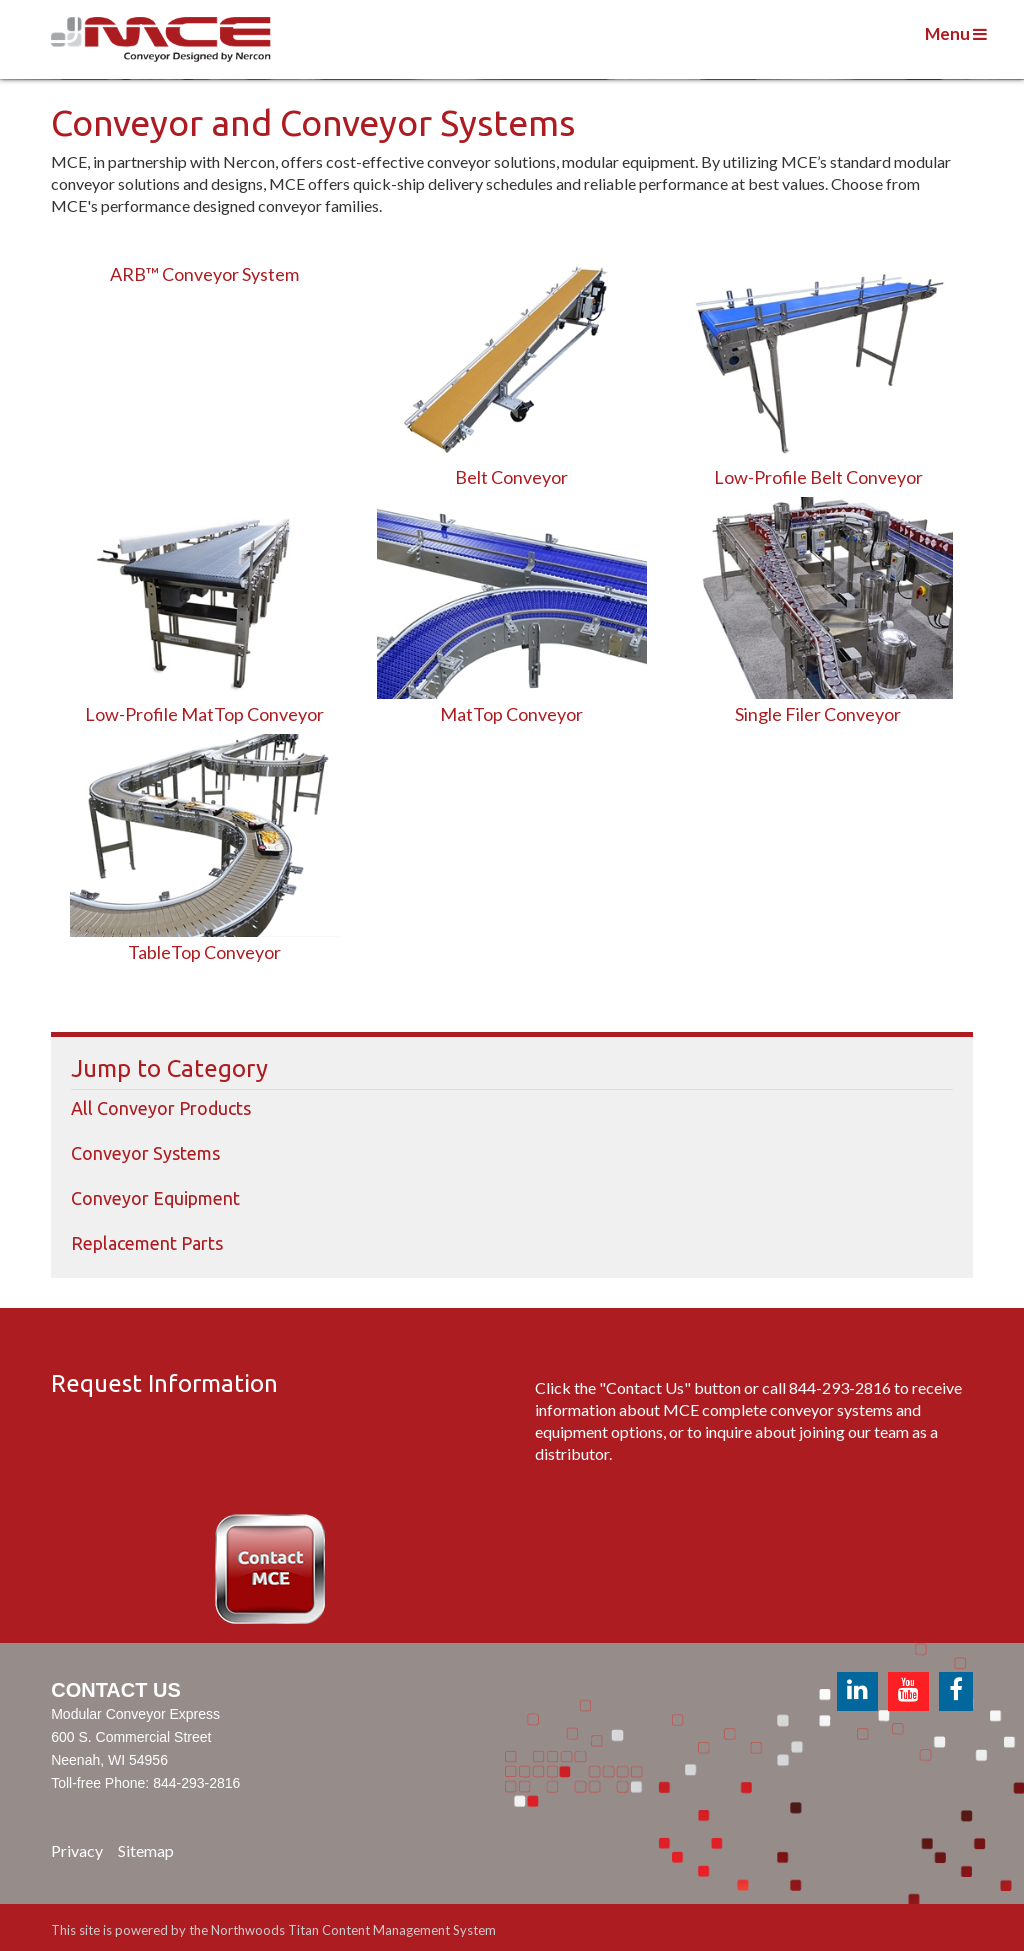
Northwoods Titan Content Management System (353, 1930)
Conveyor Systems (145, 1153)
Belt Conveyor (511, 477)
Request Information (164, 1383)
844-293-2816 (840, 1387)
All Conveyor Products (161, 1108)
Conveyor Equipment (155, 1198)
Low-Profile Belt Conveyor (818, 477)
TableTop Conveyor (204, 952)
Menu (956, 33)
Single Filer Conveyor (818, 714)
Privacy (77, 1850)
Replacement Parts (147, 1243)
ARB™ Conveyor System (204, 274)
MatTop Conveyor (511, 714)
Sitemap (146, 1850)
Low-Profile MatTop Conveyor (204, 714)
